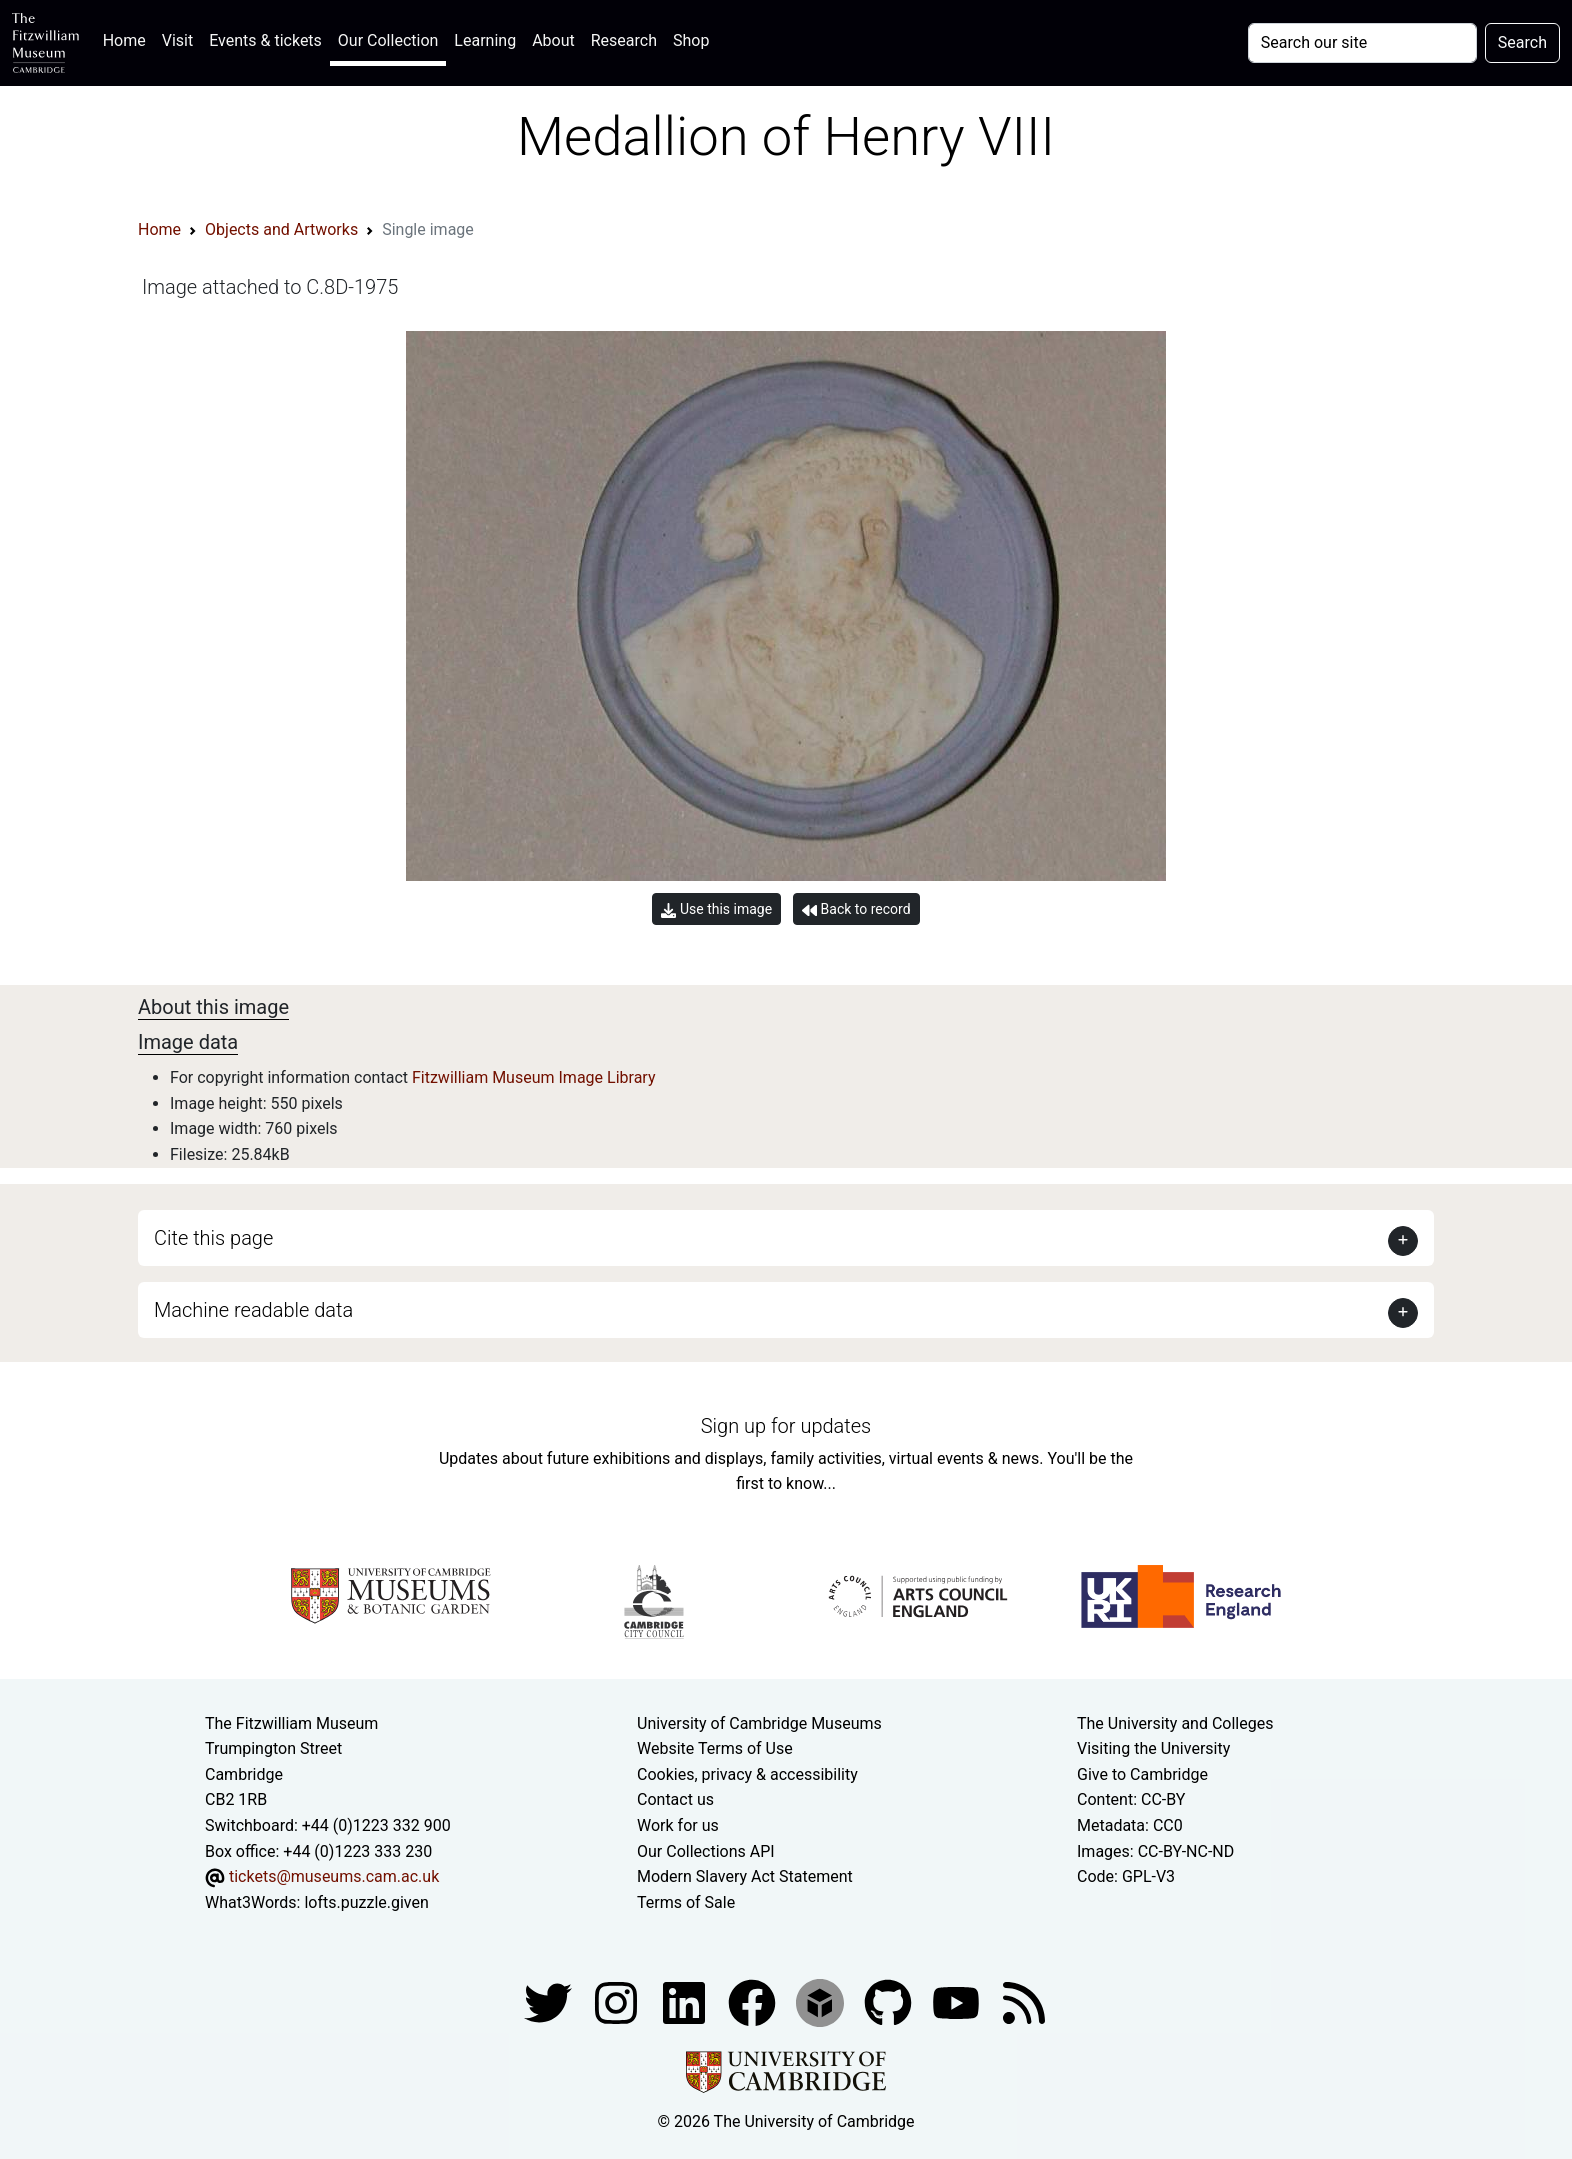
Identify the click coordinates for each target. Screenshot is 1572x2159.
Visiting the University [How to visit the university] (1153, 1748)
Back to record (856, 909)
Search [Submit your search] (1522, 42)
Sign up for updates (786, 1426)
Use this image (716, 909)
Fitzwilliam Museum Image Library (534, 1077)
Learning (485, 40)
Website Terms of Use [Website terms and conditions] (715, 1748)
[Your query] (1362, 43)
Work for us (678, 1825)
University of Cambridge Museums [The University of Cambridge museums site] (759, 1723)
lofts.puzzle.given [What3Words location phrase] (366, 1902)
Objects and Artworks (281, 229)
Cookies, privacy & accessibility (747, 1774)
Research (624, 40)
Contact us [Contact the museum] (675, 1799)
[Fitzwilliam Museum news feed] (1024, 2002)
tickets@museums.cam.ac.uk (334, 1876)
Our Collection (388, 40)
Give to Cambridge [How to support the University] (1142, 1774)
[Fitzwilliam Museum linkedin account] (754, 2002)
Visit (177, 40)
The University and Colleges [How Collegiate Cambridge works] (1175, 1723)
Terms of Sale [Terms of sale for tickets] (686, 1902)
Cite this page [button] (213, 1238)
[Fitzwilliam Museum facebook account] (686, 2002)
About (553, 40)
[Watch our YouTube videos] (958, 2002)
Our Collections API (706, 1851)
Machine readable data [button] (253, 1310)
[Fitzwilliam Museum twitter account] (550, 2002)
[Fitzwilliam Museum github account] (890, 2002)
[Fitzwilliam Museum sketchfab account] (822, 2002)
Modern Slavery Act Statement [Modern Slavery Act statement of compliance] (745, 1876)
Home (128, 38)
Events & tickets (265, 40)
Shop (691, 40)
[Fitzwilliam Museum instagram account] (618, 2002)
